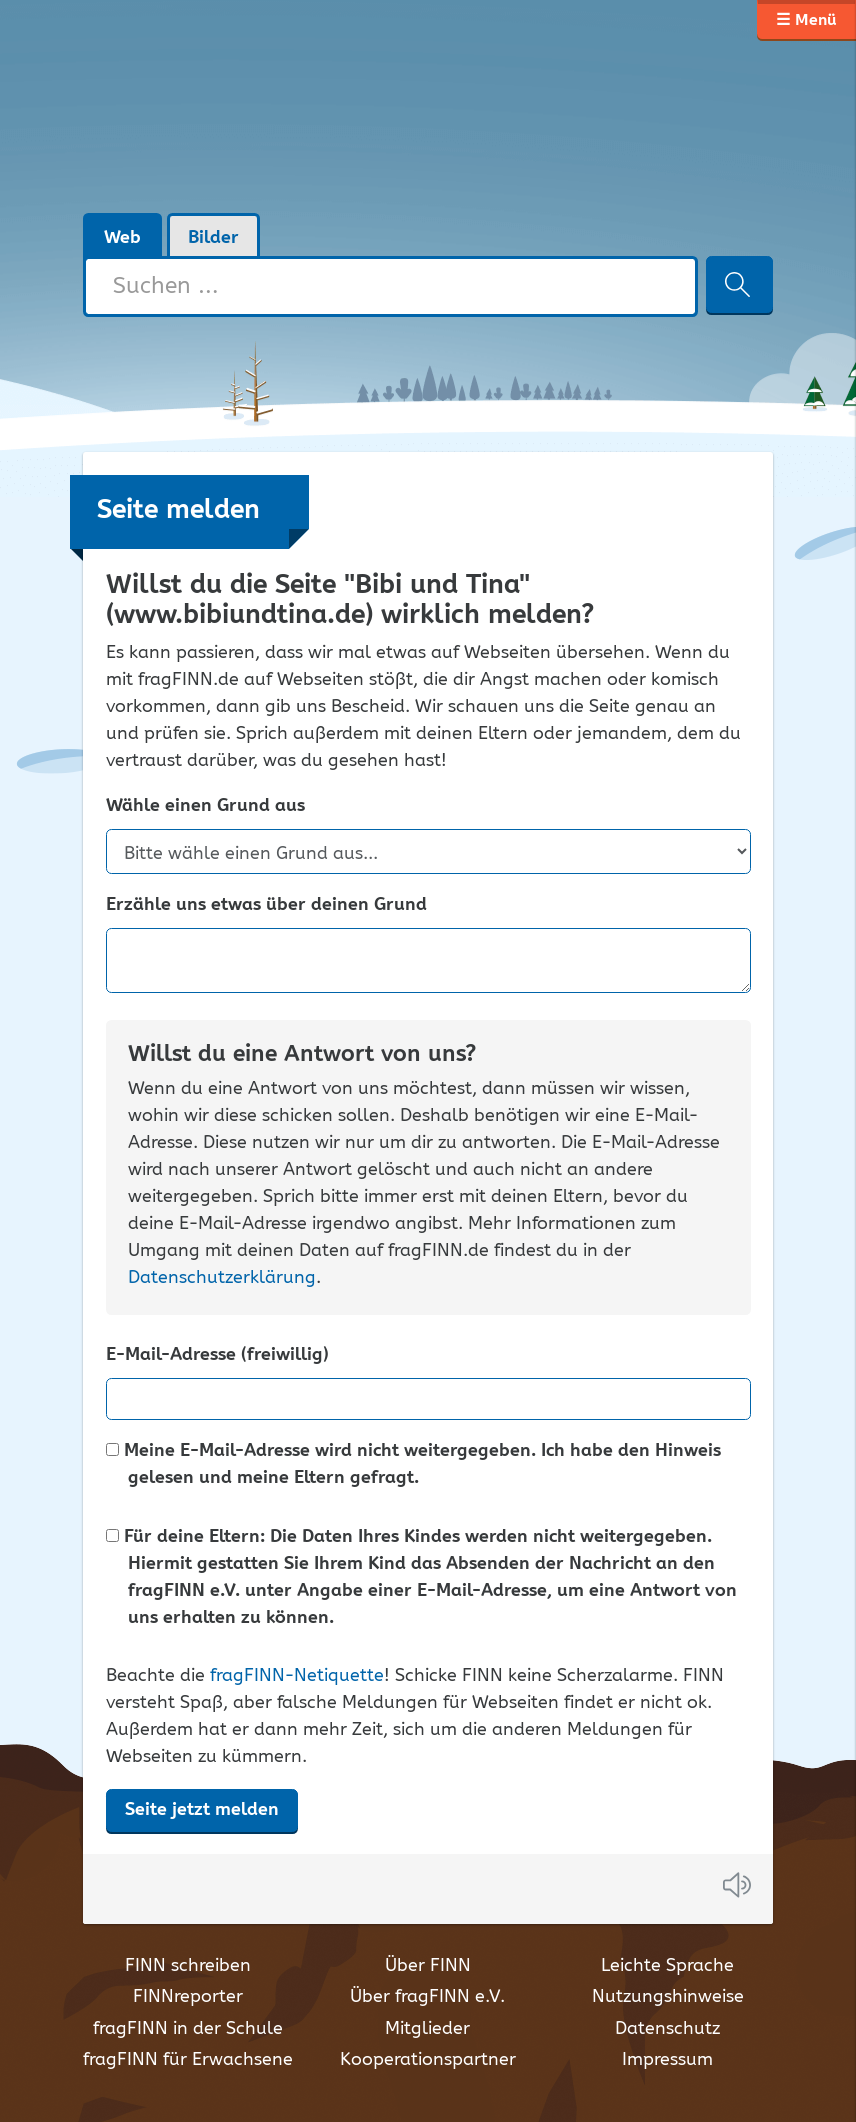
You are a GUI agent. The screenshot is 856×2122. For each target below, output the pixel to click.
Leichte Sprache (667, 1966)
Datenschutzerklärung (222, 1278)
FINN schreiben (188, 1966)
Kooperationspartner (428, 2060)
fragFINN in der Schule (188, 2029)
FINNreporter (188, 1997)
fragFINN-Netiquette (297, 1676)
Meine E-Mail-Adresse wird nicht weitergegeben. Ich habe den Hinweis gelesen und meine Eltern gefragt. (413, 1465)
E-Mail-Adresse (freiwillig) (217, 1355)
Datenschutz (667, 2029)
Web (122, 238)
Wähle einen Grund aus (205, 806)
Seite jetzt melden (202, 1810)
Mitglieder (427, 2029)
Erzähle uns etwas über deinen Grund (266, 905)
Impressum (667, 2060)
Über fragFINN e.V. (427, 1997)
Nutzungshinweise (668, 1997)
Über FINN (428, 1966)
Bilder (213, 238)
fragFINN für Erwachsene (188, 2060)
